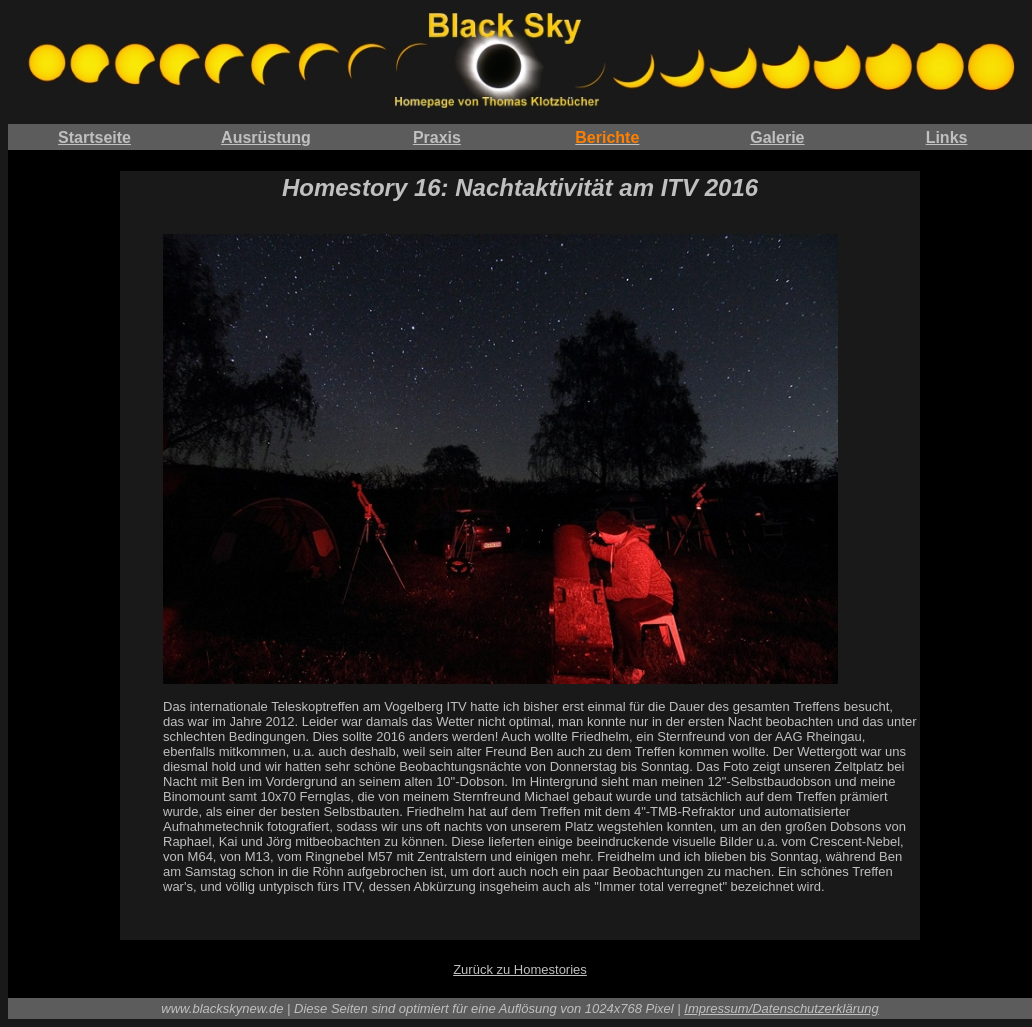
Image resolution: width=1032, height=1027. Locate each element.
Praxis (437, 137)
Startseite (94, 137)
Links (947, 137)
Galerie (777, 137)
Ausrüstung (266, 137)
